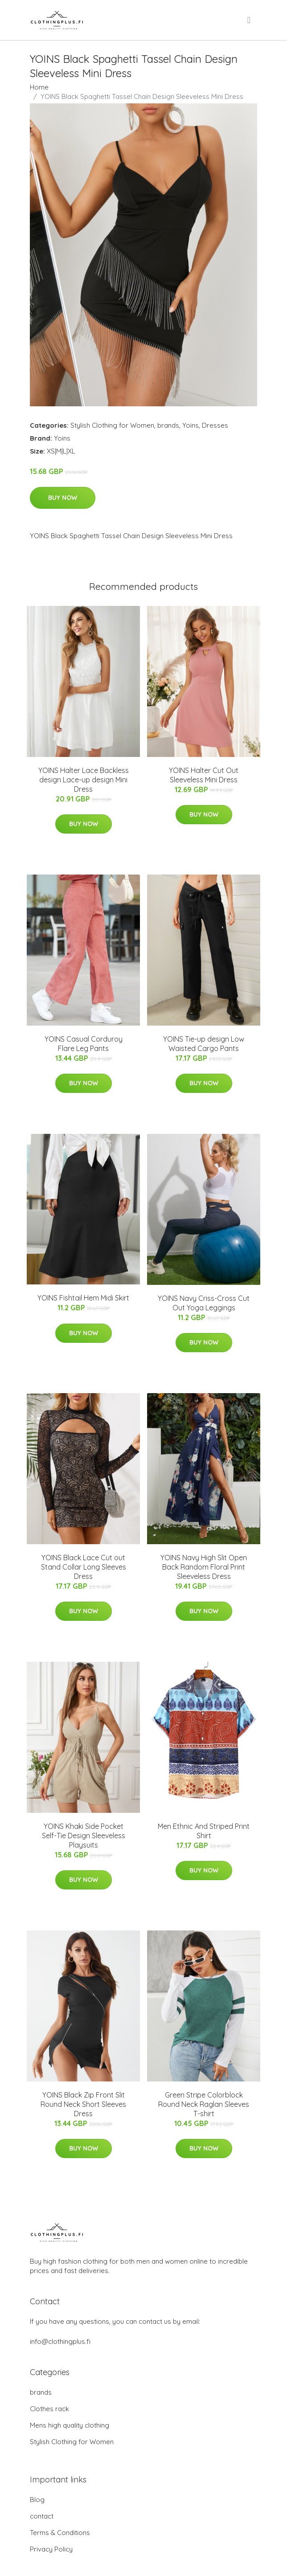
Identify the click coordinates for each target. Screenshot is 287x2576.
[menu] (249, 20)
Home (39, 87)
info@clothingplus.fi (60, 2341)
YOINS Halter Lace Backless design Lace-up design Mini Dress (83, 779)
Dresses (215, 425)
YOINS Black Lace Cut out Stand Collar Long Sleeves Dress (83, 1567)
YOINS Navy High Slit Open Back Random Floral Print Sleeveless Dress (203, 1567)
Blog (37, 2499)
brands (168, 425)
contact (41, 2516)
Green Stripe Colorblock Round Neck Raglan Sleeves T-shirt (203, 2104)
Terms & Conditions (60, 2532)
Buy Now (62, 498)
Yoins (190, 425)
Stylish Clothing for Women (112, 425)
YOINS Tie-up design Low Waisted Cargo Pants (203, 1043)
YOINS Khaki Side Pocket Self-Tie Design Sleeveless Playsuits (83, 1835)
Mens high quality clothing (69, 2425)
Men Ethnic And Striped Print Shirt (204, 1831)
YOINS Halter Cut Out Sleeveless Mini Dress (203, 775)
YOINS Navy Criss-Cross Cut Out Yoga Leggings (204, 1303)
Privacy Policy (51, 2549)
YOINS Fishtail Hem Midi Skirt (83, 1297)
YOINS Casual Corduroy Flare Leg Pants (84, 1043)
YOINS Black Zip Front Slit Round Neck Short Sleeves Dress (83, 2104)
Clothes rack (49, 2408)
